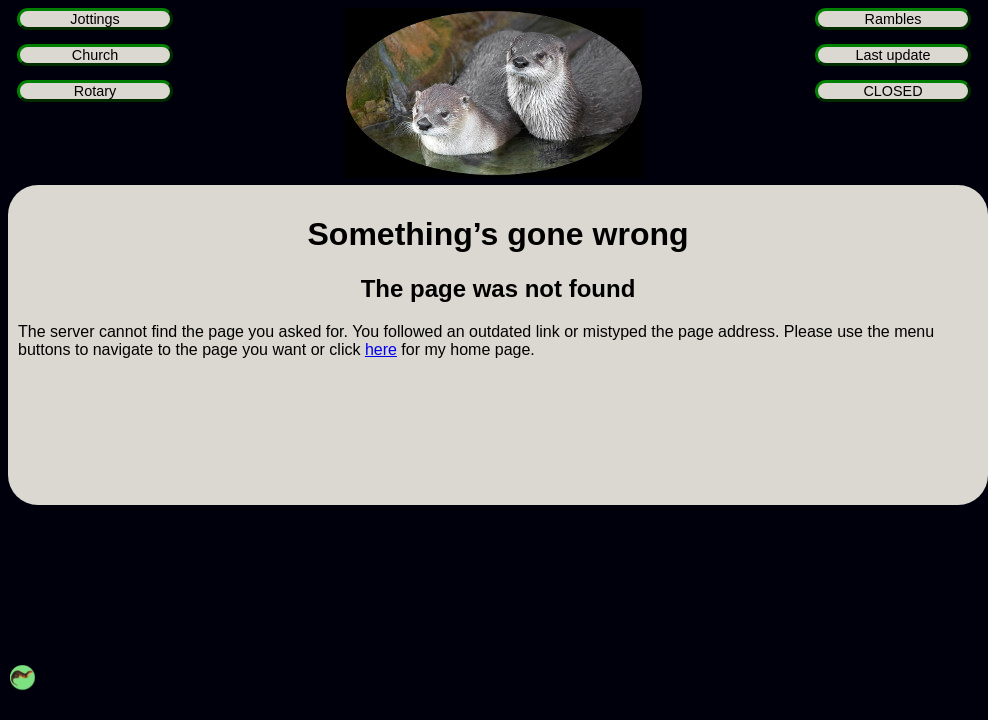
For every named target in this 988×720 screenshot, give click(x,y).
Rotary (95, 91)
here (381, 349)
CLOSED (892, 91)
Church (95, 55)
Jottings (95, 19)
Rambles (893, 19)
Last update (892, 55)
